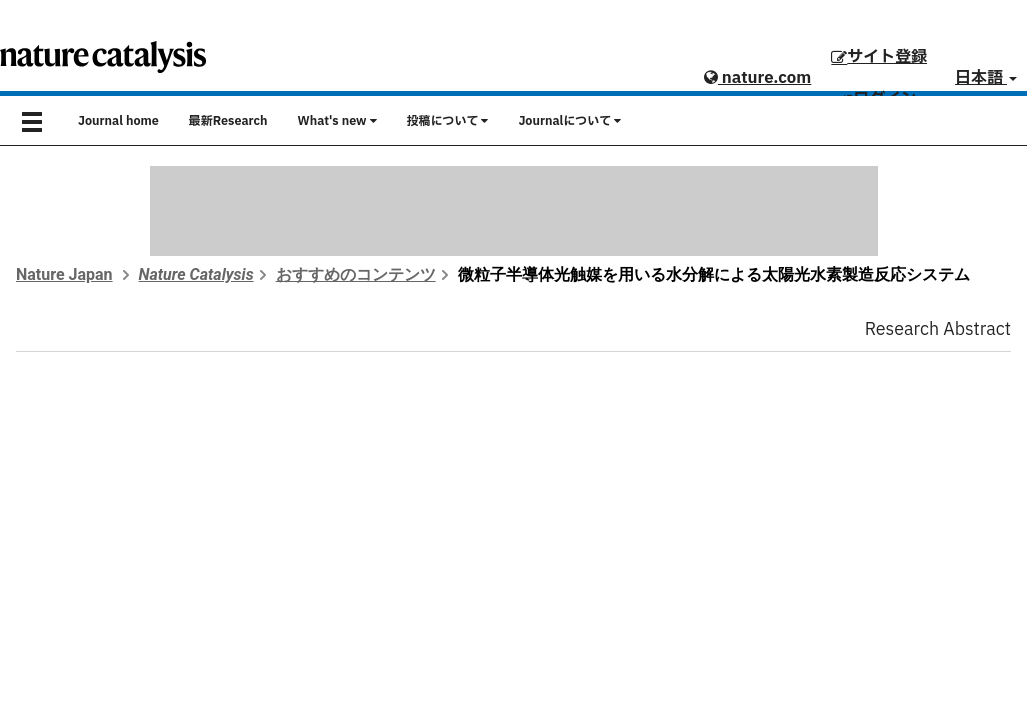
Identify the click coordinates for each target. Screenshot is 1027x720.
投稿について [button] (448, 121)
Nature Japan (64, 274)
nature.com (757, 78)
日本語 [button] (986, 78)
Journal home (118, 121)
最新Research (228, 121)
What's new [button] (337, 121)
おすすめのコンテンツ (356, 274)
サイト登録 (879, 57)
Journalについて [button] (569, 121)
